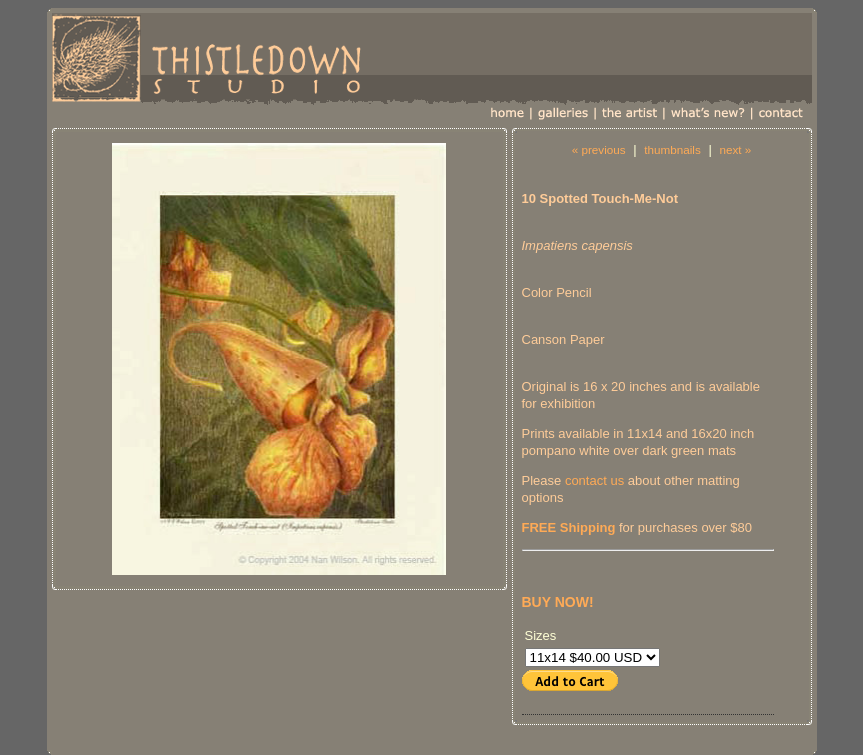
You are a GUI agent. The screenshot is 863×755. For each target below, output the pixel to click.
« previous (599, 149)
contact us (594, 480)
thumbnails (672, 149)
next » (735, 149)
